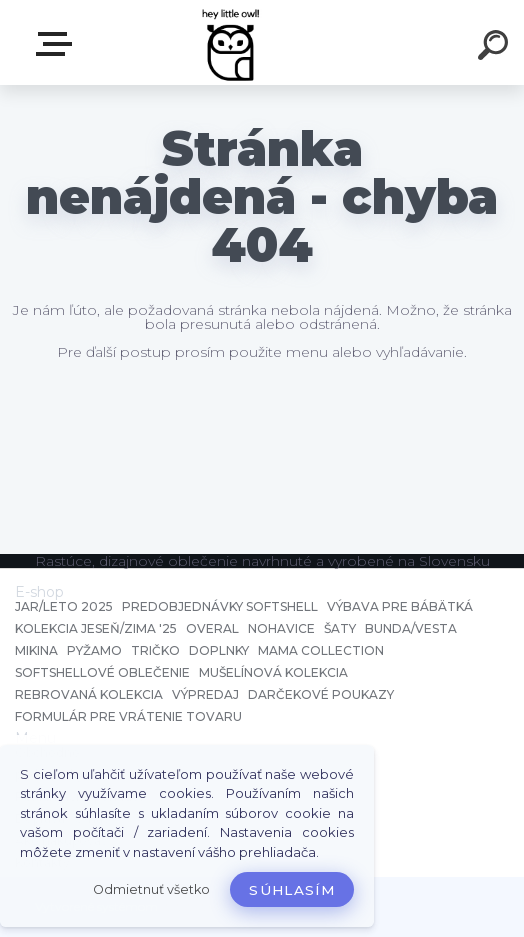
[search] (496, 48)
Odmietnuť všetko (151, 889)
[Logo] (232, 42)
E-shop (58, 44)
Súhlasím (292, 890)
